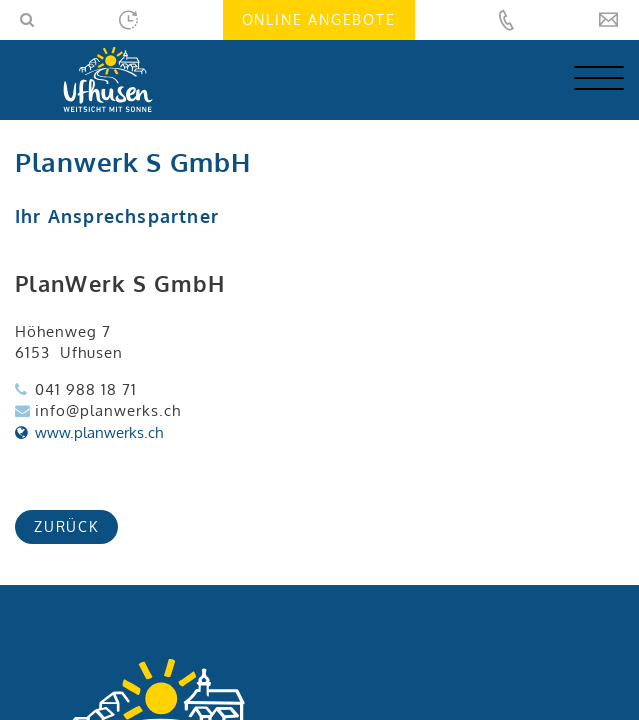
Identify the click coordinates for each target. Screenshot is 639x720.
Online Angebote (319, 19)
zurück (66, 526)
